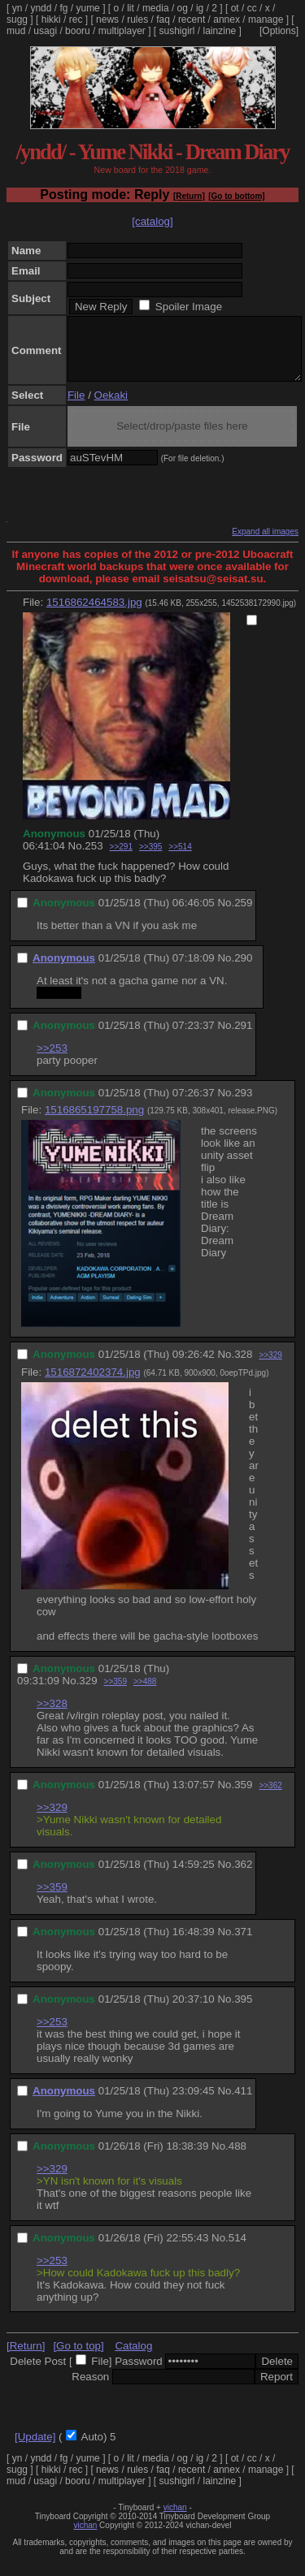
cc (252, 8)
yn (17, 8)
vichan (175, 2519)
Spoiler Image (188, 306)
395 (243, 2011)
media (155, 8)
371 (243, 1944)
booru (77, 31)
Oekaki (111, 407)
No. (76, 858)
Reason (90, 2389)
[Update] (35, 2449)
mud (16, 31)
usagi (45, 31)
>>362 (270, 1797)
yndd (40, 8)
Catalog (133, 2358)
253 (93, 858)
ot (235, 8)
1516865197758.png (94, 1122)
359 (243, 1797)
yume (87, 8)
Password (139, 2373)
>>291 (121, 858)
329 (88, 1693)
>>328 (52, 1715)
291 (243, 1037)
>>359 (115, 1693)
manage (265, 19)
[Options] (278, 31)
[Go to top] (78, 2358)
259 (243, 915)
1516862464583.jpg (94, 614)
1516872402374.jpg (93, 1384)
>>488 (144, 1693)
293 (243, 1105)
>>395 (150, 858)
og (182, 8)
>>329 (270, 1367)
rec (76, 19)
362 (243, 1876)
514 (237, 2250)
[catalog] (152, 221)
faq (163, 19)
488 (237, 2158)
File (76, 407)
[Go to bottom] (236, 196)
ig (199, 8)
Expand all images (265, 543)
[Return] (189, 196)
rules (137, 19)
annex (226, 19)
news (107, 19)
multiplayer (122, 31)
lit (130, 8)
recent (191, 19)
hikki (51, 19)
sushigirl (177, 31)
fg (63, 8)
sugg (17, 19)
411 (243, 2103)
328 (243, 1366)
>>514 (179, 858)
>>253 (52, 1060)
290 (243, 970)
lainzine (220, 31)
